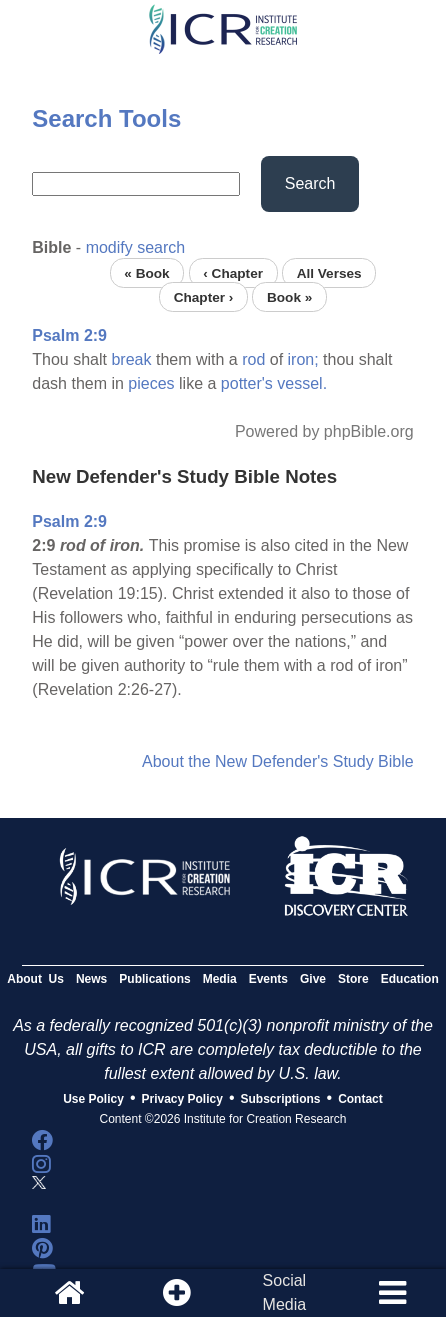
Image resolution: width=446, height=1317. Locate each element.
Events (268, 979)
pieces (151, 383)
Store (353, 979)
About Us (35, 979)
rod (253, 359)
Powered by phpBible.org (324, 431)
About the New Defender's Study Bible (278, 761)
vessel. (302, 383)
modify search (136, 247)
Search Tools (106, 118)
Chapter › (204, 296)
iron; (303, 359)
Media (220, 979)
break (131, 359)
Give (313, 979)
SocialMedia (285, 1292)
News (91, 979)
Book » (289, 296)
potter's (247, 383)
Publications (154, 979)
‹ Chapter (233, 272)
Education (410, 979)
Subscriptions (281, 1099)
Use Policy (93, 1099)
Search (310, 183)
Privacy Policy (182, 1099)
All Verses (329, 272)
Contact (360, 1099)
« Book (146, 272)
